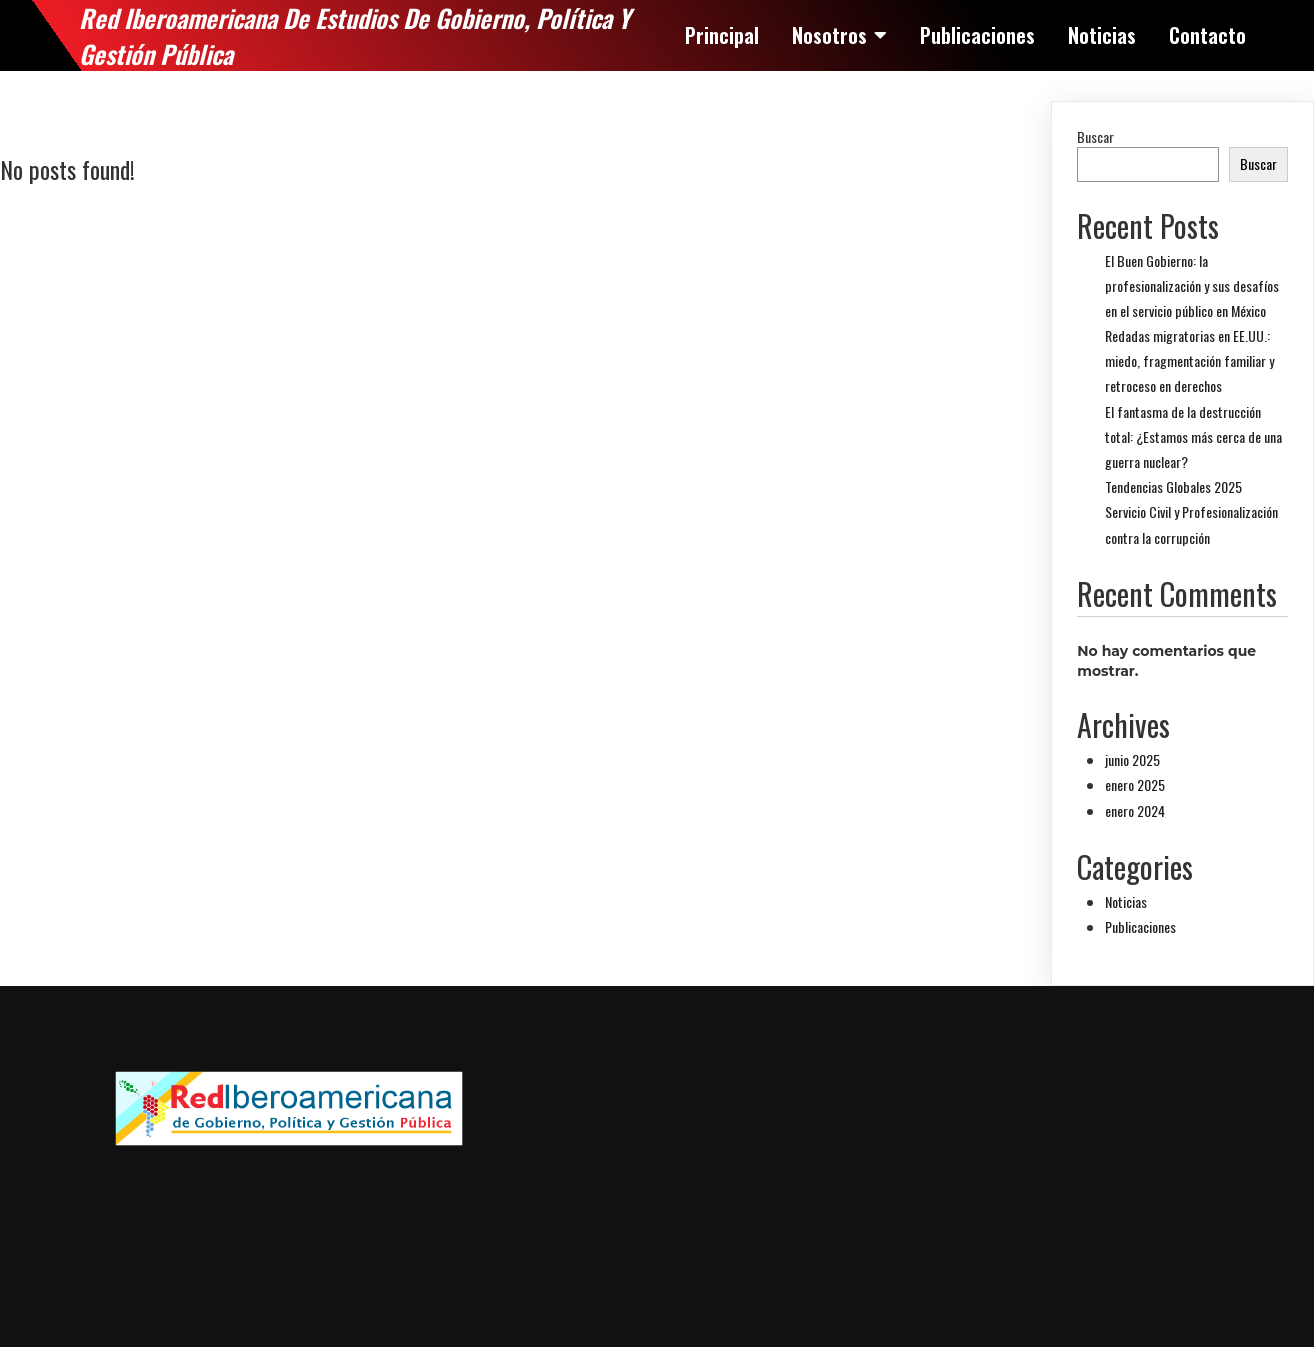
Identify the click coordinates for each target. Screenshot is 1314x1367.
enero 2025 (1135, 784)
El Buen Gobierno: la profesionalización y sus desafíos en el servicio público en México (1192, 285)
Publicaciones (1140, 926)
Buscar (1095, 136)
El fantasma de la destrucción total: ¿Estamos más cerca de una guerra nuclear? (1193, 436)
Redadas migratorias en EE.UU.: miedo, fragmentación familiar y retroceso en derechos (1189, 360)
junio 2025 (1132, 759)
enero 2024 (1135, 810)
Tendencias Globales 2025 (1173, 486)
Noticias (1126, 901)
